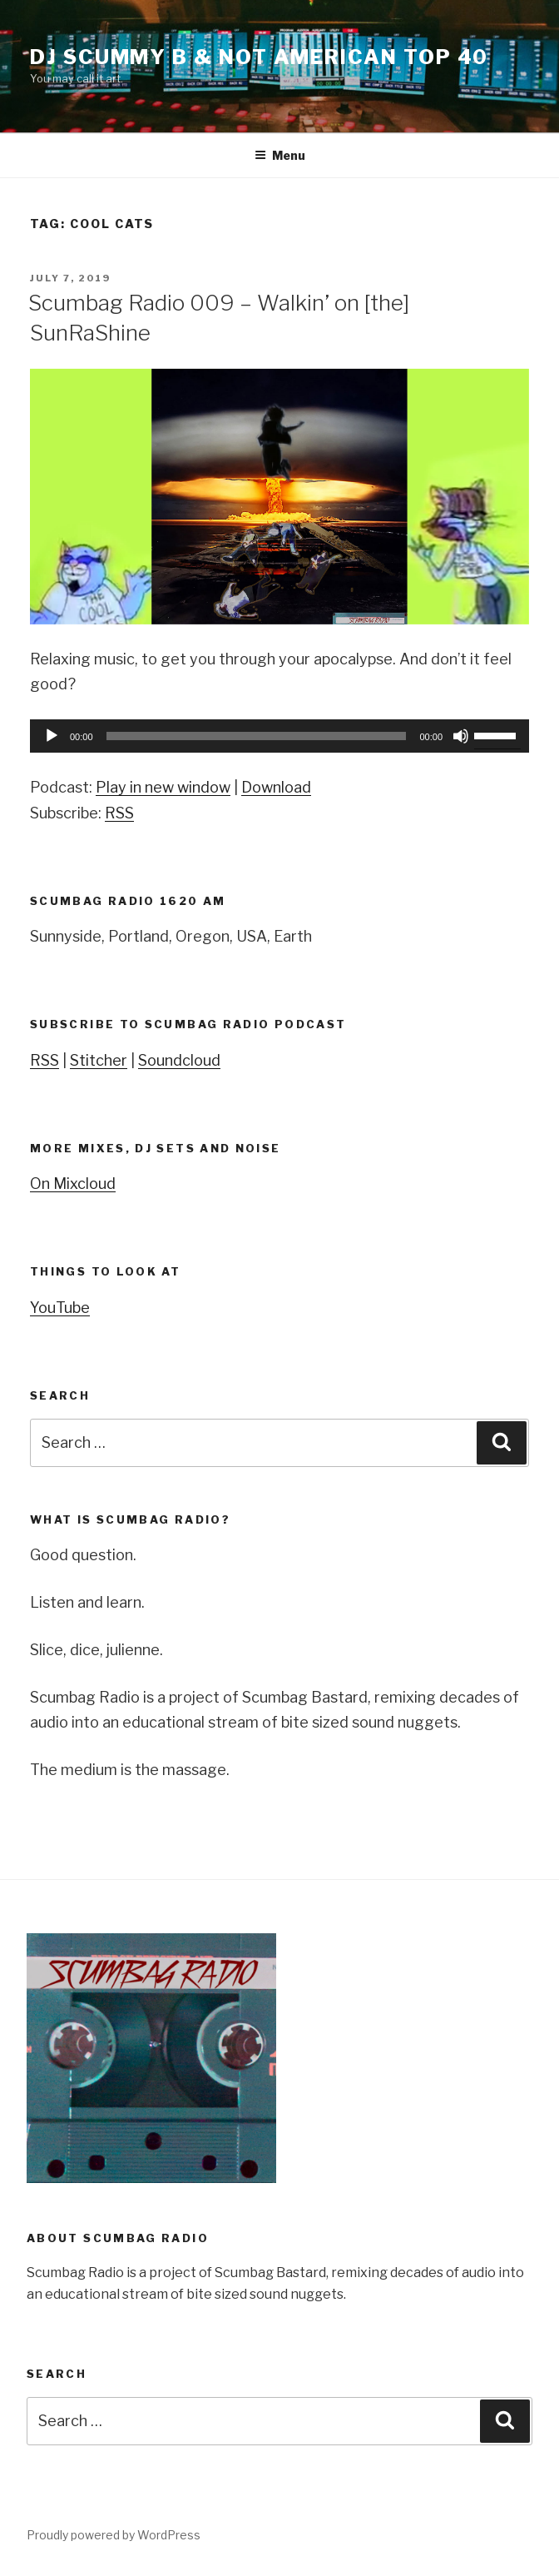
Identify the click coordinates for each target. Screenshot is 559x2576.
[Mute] (461, 736)
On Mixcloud (73, 1183)
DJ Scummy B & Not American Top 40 (259, 57)
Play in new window (163, 787)
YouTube (60, 1307)
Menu (280, 155)
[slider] (256, 736)
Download (276, 787)
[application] (279, 736)
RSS (119, 813)
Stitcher (98, 1060)
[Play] (51, 736)
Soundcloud (179, 1060)
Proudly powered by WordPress (113, 2535)
